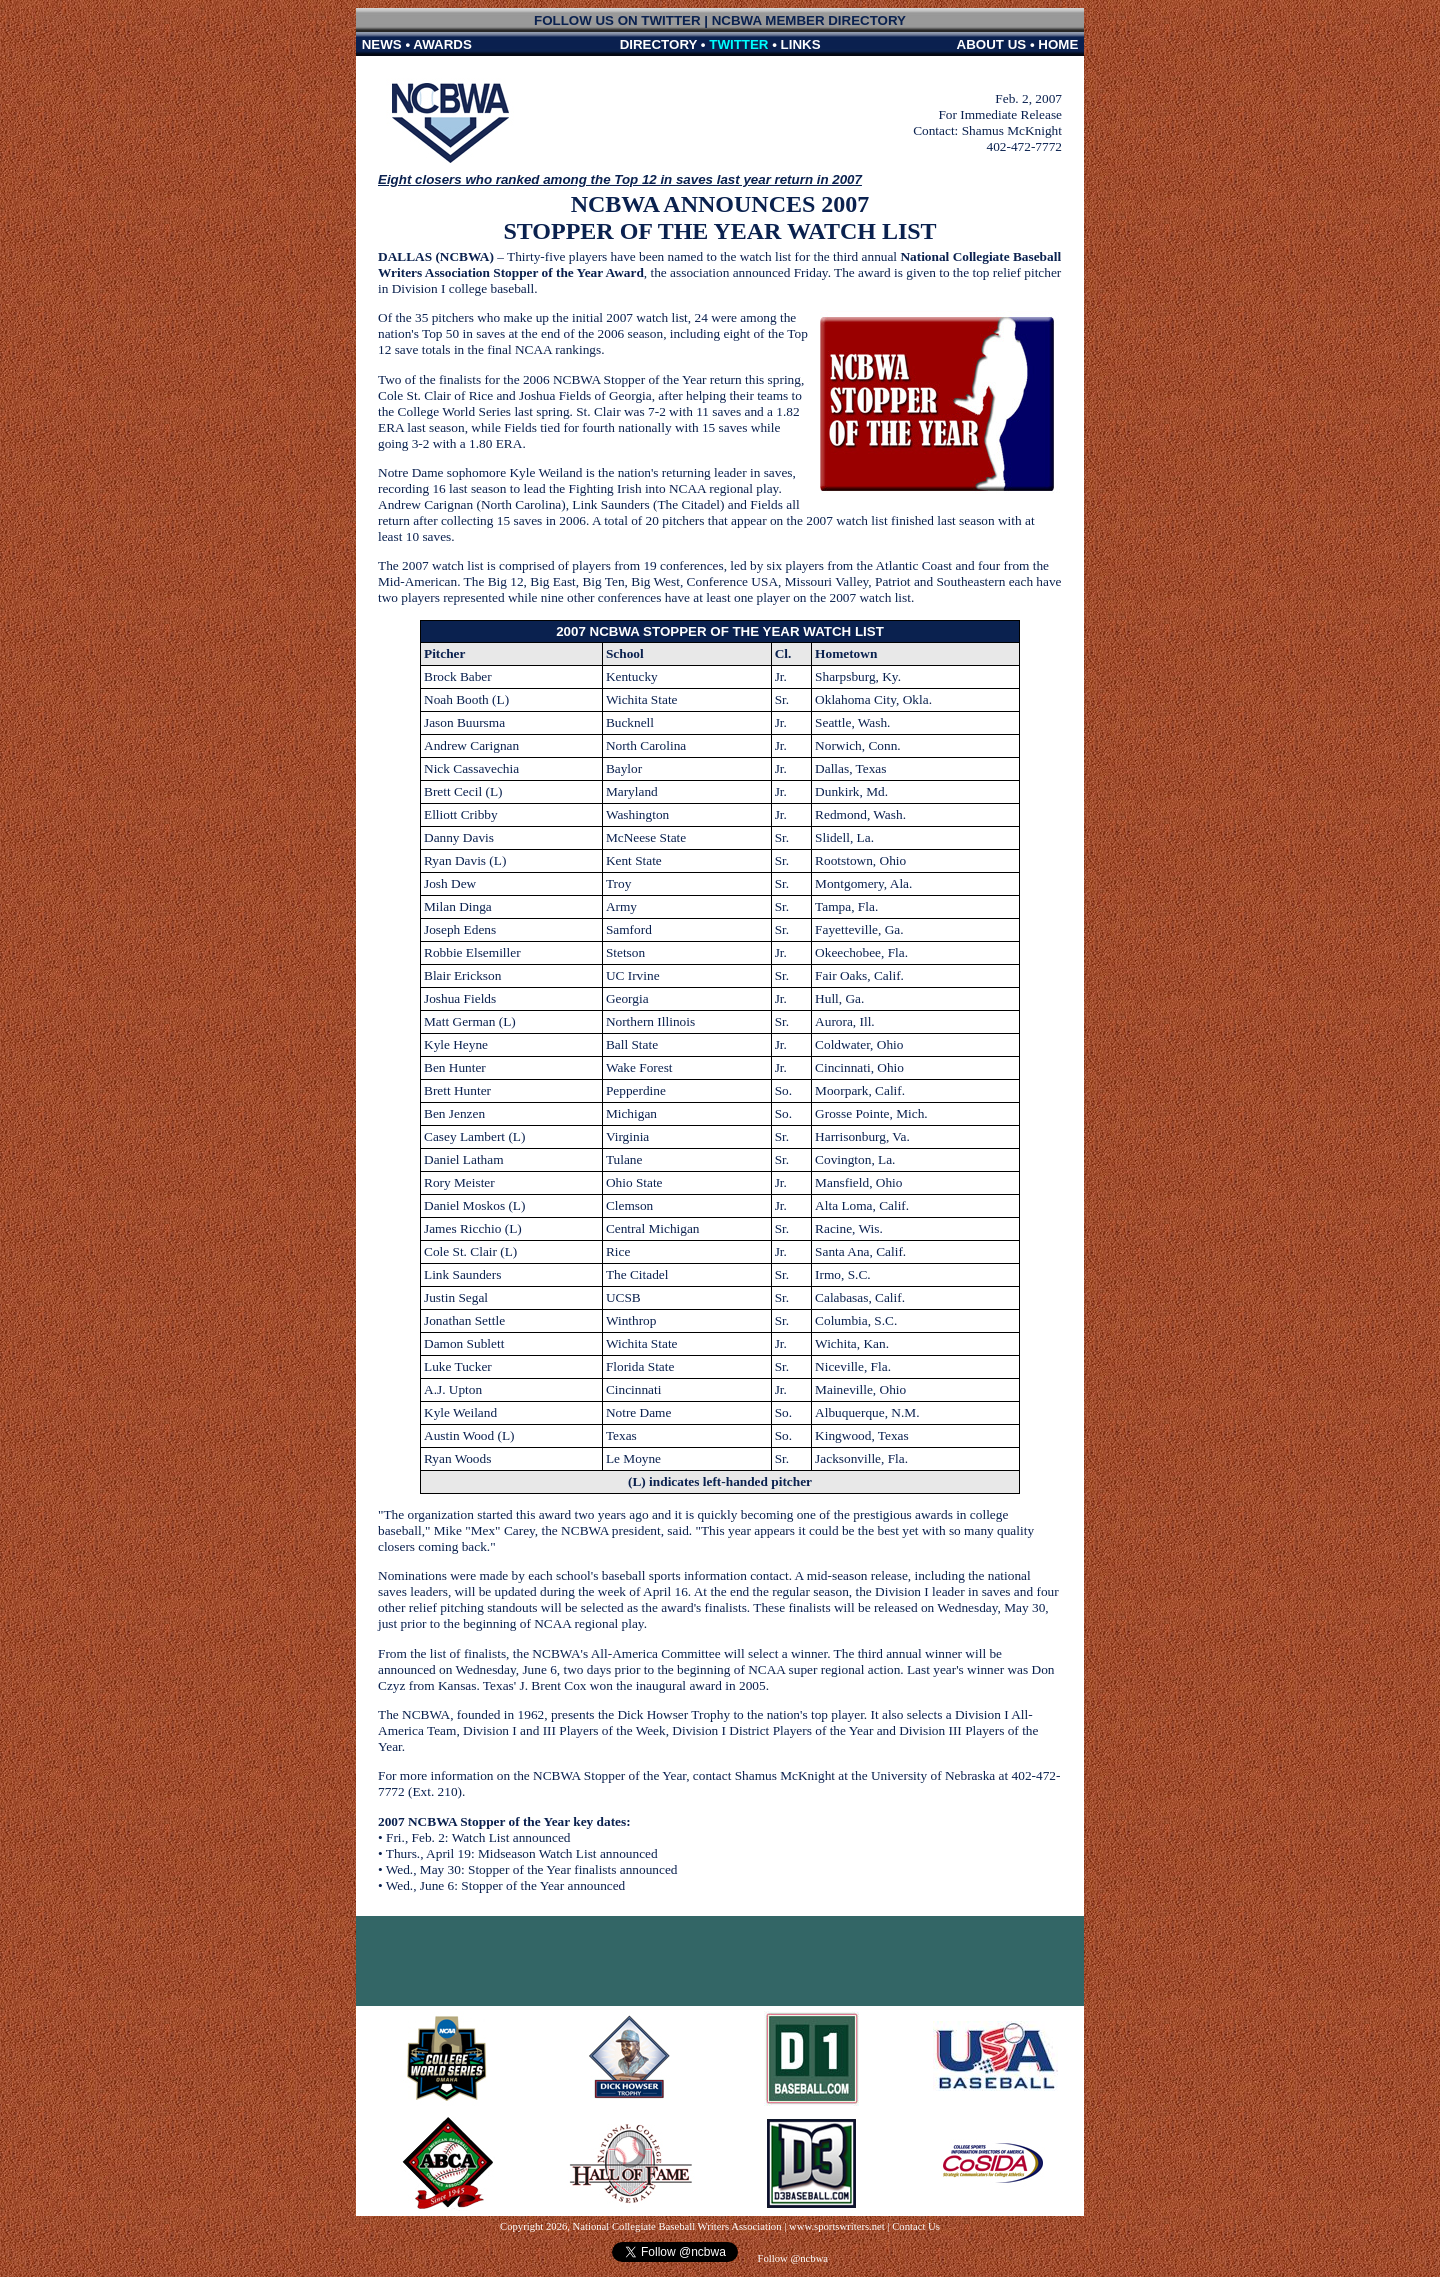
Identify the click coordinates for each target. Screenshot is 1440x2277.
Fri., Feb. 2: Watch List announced (478, 1837)
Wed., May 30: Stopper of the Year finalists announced (532, 1869)
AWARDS (442, 44)
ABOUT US (992, 44)
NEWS (382, 44)
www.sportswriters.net (837, 2226)
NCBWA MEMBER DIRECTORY (809, 20)
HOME (1058, 44)
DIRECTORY (659, 44)
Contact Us (916, 2226)
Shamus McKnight (1012, 130)
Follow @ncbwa (791, 2258)
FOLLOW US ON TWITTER (617, 20)
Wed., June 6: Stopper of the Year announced (506, 1885)
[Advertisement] (720, 1961)
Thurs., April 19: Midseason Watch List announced (522, 1853)
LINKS (801, 44)
